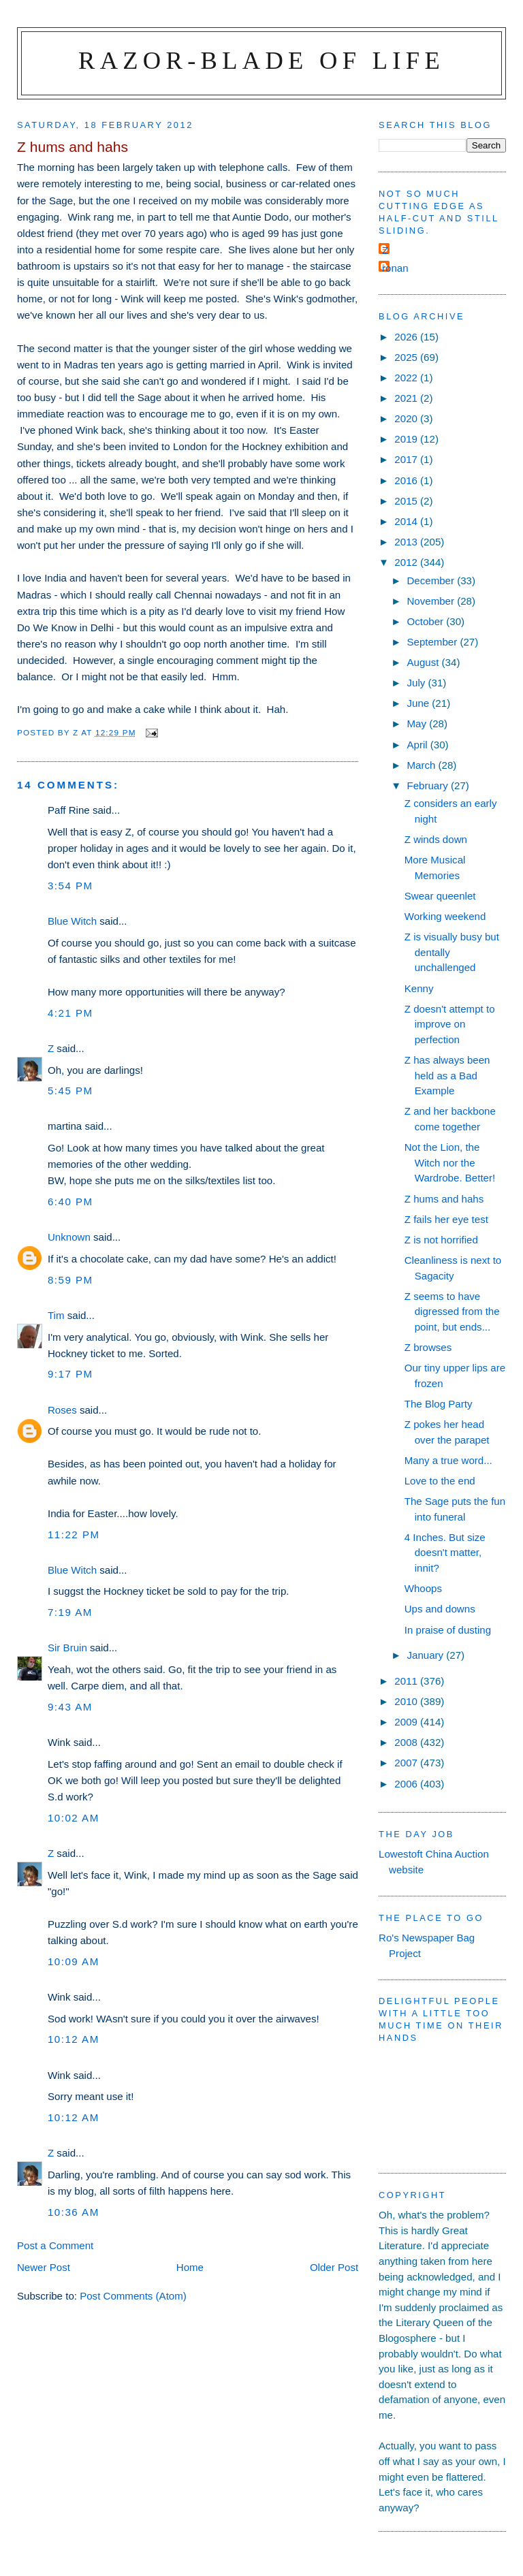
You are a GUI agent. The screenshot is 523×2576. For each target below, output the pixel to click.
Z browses (428, 1347)
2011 (407, 1681)
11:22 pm (74, 1534)
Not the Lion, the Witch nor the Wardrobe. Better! (450, 1162)
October (426, 621)
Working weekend (445, 916)
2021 (407, 398)
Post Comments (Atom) (133, 2296)
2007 (407, 1762)
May (418, 723)
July (417, 682)
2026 (407, 337)
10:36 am (73, 2212)
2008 (407, 1742)
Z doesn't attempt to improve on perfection (450, 1024)
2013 (407, 541)
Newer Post (43, 2267)
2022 (407, 377)
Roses (62, 1410)
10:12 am (73, 2039)
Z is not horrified (441, 1239)
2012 (407, 562)
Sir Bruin (67, 1647)
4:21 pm (70, 1013)
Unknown (69, 1237)
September (433, 642)
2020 (407, 418)
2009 (407, 1722)
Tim (56, 1315)
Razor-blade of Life (261, 60)
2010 (407, 1701)
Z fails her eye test (446, 1219)
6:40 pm (70, 1201)
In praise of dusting (448, 1630)
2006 (407, 1784)
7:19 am (70, 1612)
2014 (407, 521)
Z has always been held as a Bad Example (447, 1075)
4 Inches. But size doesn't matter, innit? (445, 1552)
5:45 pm (70, 1090)
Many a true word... (448, 1460)
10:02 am (73, 1818)
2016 (407, 480)
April (418, 744)
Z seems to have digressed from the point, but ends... (452, 1311)
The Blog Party (439, 1404)
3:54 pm (70, 885)
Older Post (334, 2267)
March (422, 765)
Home (190, 2267)
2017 (407, 459)
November (432, 601)
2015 (407, 501)
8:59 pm (70, 1280)
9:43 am (70, 1707)
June (419, 703)
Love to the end (440, 1480)
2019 (407, 439)
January (426, 1655)
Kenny (419, 988)
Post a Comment (55, 2245)
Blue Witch (72, 921)
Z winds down (436, 839)
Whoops (423, 1588)
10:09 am (73, 1961)
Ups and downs (440, 1609)
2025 (407, 357)
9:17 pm (70, 1374)
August (424, 662)
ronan (395, 268)
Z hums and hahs (444, 1199)
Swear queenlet (440, 896)
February (429, 785)
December (432, 580)
